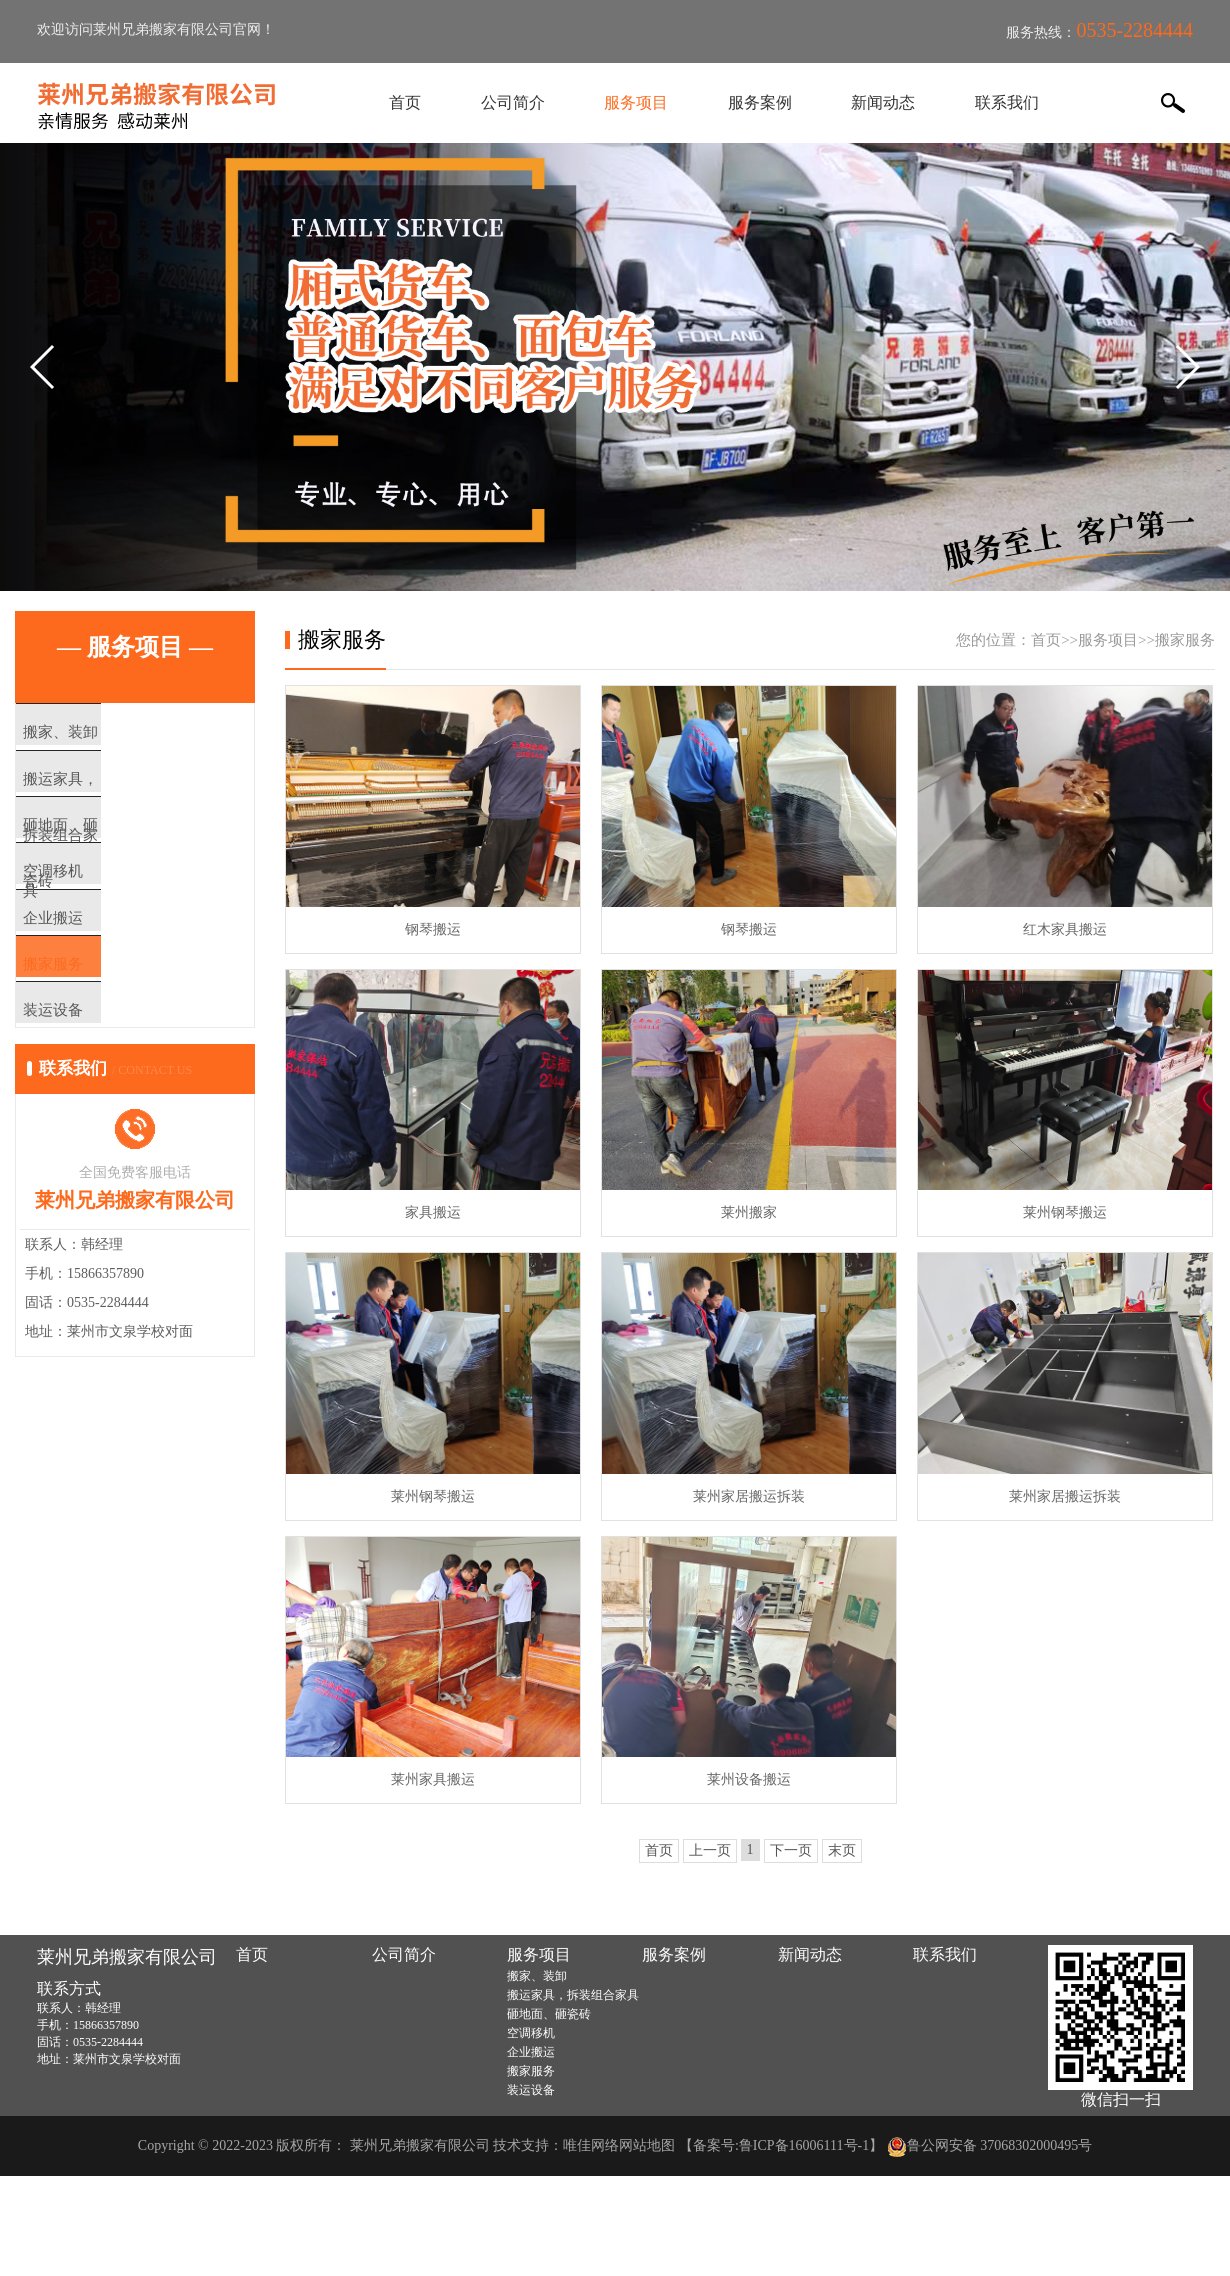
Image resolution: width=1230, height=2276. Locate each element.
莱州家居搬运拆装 (749, 1496)
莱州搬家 (749, 1212)
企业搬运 (92, 969)
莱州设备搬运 (749, 1779)
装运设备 (92, 1087)
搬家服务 (92, 1028)
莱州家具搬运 (433, 1779)
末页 (842, 1850)
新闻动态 (880, 102)
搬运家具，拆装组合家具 (144, 792)
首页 (410, 102)
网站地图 (647, 2145)
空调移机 (92, 910)
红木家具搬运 (1065, 929)
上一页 (710, 1850)
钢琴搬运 (433, 929)
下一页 (791, 1850)
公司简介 (516, 102)
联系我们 (1002, 102)
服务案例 (759, 102)
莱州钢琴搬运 (1065, 1212)
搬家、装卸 (99, 733)
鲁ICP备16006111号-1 (804, 2145)
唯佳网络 (591, 2145)
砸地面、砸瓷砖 (114, 851)
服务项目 (637, 102)
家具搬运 (433, 1212)
